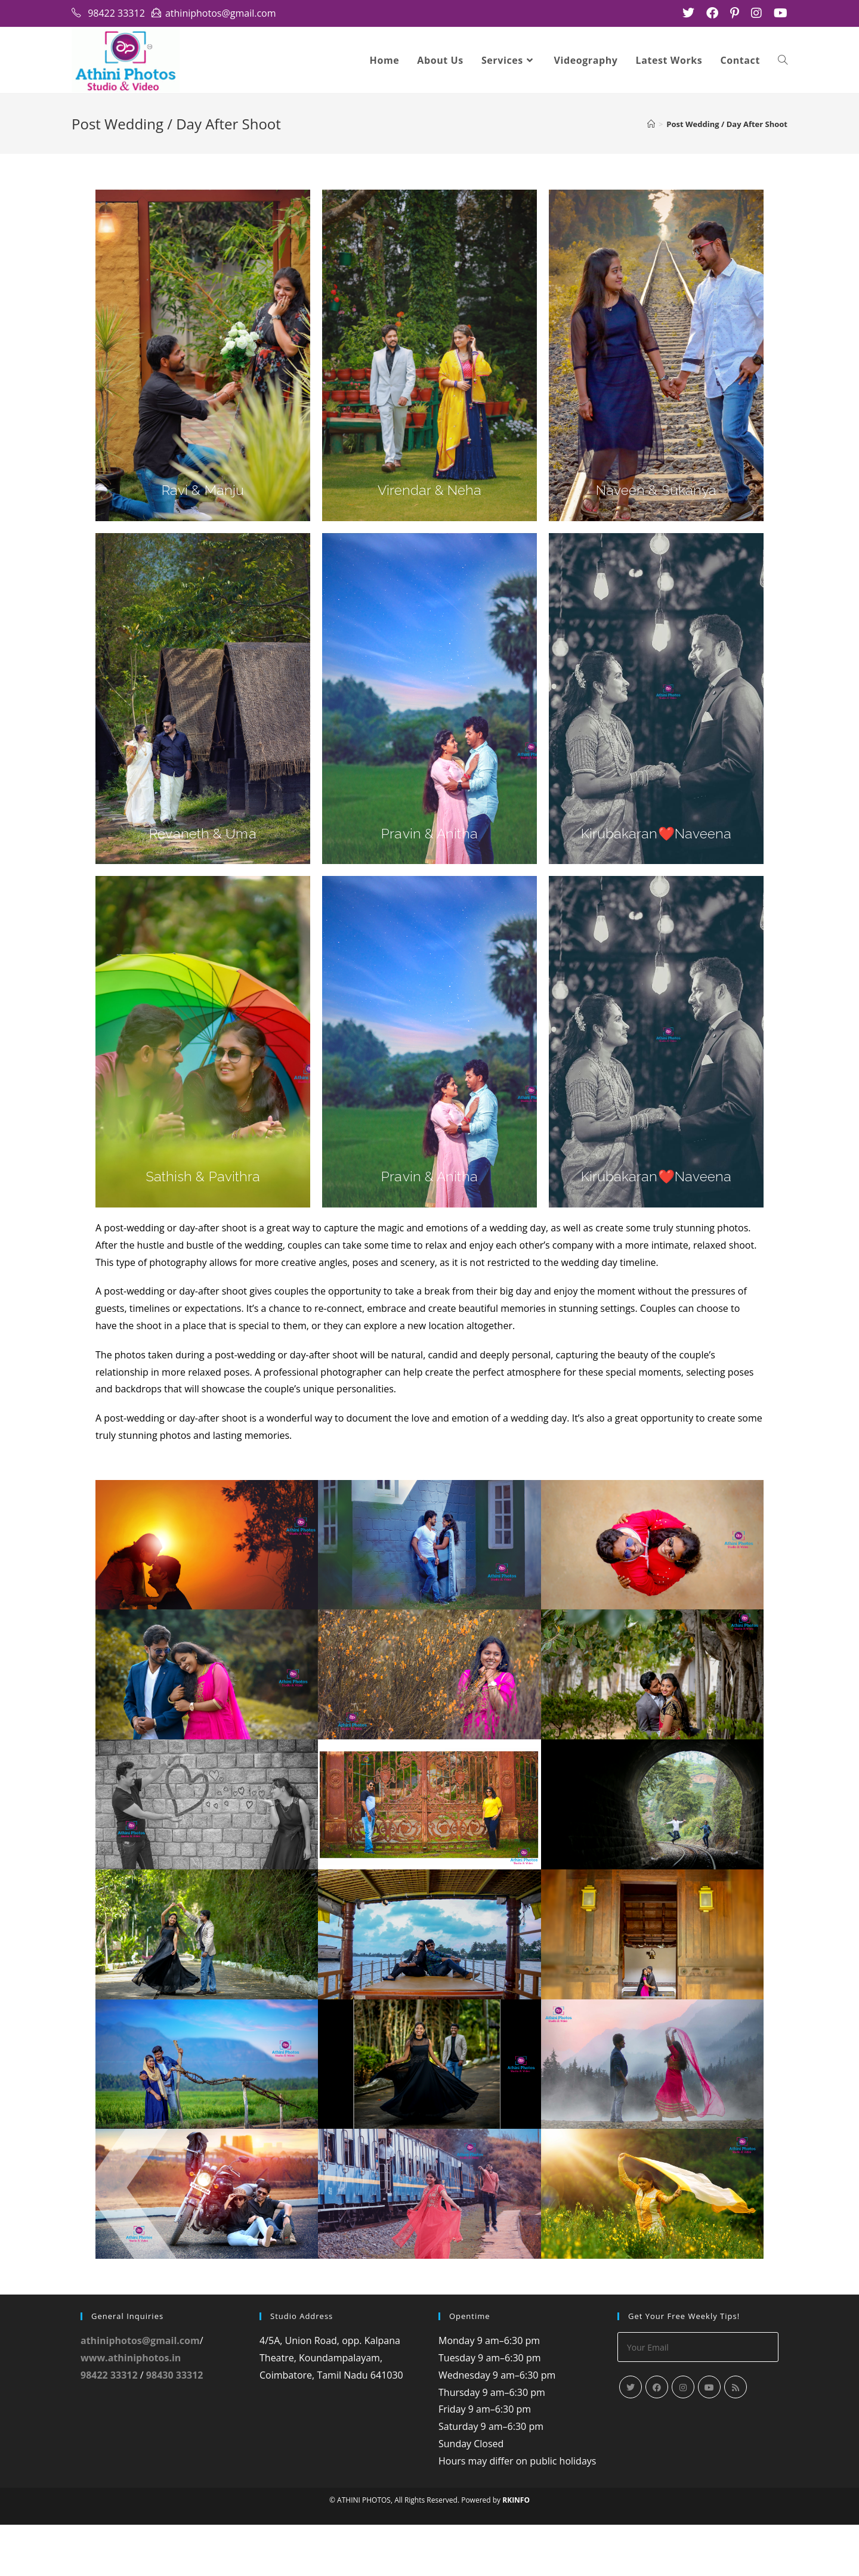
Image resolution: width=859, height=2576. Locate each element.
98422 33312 (109, 2426)
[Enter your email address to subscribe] (697, 2399)
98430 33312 (174, 2426)
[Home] (651, 124)
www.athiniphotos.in (131, 2409)
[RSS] (735, 2439)
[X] (630, 2439)
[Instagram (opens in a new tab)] (756, 13)
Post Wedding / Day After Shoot (726, 124)
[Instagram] (683, 2439)
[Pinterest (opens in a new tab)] (734, 13)
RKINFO (516, 2551)
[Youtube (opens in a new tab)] (777, 13)
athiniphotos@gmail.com (140, 2392)
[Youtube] (709, 2439)
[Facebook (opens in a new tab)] (712, 13)
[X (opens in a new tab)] (688, 13)
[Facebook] (656, 2439)
